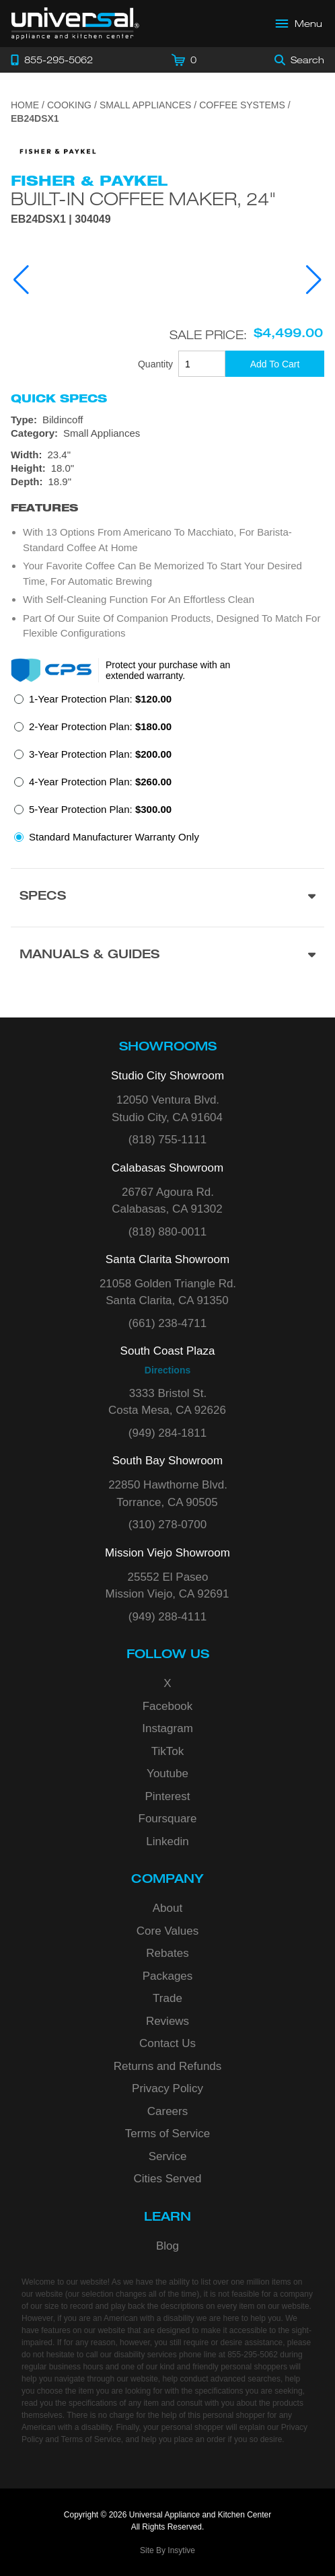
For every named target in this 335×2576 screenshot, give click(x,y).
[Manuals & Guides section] (167, 956)
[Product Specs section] (167, 897)
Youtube (167, 1773)
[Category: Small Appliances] (167, 433)
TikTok (167, 1751)
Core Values (167, 1931)
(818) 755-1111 (167, 1139)
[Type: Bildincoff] (167, 420)
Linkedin (167, 1841)
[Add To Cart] (274, 364)
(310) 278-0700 (167, 1524)
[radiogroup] (167, 772)
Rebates (167, 1953)
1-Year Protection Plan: (100, 699)
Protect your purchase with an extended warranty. (168, 670)
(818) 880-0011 (167, 1231)
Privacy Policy (167, 2088)
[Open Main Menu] (299, 23)
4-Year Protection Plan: (100, 781)
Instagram (167, 1728)
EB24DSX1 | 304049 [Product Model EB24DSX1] (61, 219)
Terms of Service (168, 2133)
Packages (168, 1976)
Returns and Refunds (168, 2066)
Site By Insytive (167, 2550)
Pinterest (167, 1796)
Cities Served (167, 2178)
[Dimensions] (167, 468)
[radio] (93, 703)
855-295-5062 (252, 2354)
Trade (167, 1998)
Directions (167, 1370)
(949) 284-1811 (167, 1433)
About (167, 1908)
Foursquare (168, 1818)
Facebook (168, 1706)
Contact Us (167, 2043)
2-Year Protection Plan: (100, 726)
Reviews (167, 2021)
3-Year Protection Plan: (100, 754)
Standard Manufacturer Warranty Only (114, 837)
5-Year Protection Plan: (100, 809)
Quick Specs (59, 398)
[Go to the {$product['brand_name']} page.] (58, 150)
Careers (167, 2111)
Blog (167, 2246)
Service (168, 2156)
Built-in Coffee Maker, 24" (143, 198)
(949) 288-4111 (167, 1616)
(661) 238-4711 (167, 1323)
